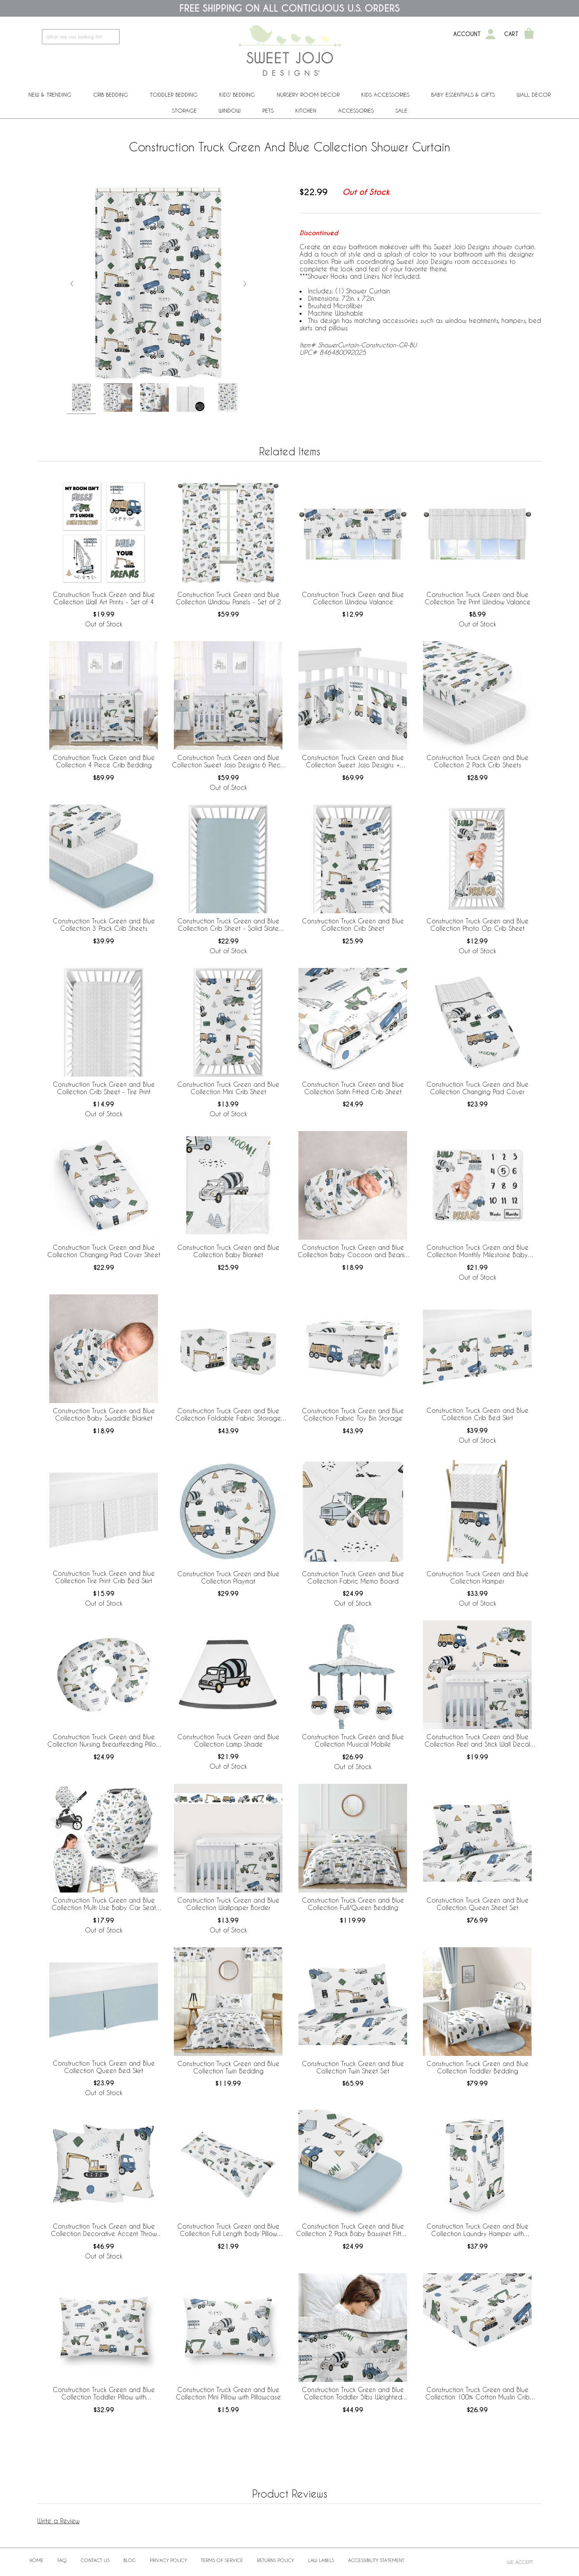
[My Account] (490, 34)
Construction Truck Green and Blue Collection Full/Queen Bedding (353, 1903)
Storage (184, 110)
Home (36, 2560)
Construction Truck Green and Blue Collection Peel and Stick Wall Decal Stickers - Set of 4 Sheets (477, 1741)
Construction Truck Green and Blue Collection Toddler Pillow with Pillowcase (104, 2393)
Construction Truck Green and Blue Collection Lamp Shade (228, 1740)
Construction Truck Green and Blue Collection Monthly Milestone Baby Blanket (477, 1251)
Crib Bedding (110, 94)
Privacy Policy (168, 2560)
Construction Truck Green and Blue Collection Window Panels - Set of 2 (228, 598)
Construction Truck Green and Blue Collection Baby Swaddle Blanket (104, 1414)
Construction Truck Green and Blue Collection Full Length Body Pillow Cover (228, 2230)
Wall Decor (534, 94)
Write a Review (58, 2520)
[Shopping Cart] (529, 34)
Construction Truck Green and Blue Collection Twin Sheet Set (353, 2067)
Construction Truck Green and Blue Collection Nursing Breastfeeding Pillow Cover (103, 1741)
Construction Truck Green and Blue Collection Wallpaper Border (228, 1903)
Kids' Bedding (237, 94)
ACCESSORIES (356, 110)
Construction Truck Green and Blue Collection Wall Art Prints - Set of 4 (104, 598)
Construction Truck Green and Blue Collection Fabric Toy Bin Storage (353, 1414)
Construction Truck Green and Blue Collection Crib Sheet (353, 924)
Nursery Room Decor (308, 94)
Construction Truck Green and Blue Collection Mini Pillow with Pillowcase (228, 2393)
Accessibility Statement (376, 2560)
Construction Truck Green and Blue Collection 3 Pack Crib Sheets (104, 924)
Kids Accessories (385, 94)
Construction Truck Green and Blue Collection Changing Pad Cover (477, 1088)
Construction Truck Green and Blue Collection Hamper (477, 1577)
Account (467, 34)
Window (229, 110)
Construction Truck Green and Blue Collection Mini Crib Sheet (228, 1088)
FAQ (62, 2560)
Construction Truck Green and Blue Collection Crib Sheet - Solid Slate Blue (228, 925)
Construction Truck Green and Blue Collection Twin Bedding (228, 2067)
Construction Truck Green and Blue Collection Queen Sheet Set (477, 1903)
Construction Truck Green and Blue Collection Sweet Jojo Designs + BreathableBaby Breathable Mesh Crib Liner (353, 761)
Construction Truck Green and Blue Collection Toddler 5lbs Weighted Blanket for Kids (353, 2393)
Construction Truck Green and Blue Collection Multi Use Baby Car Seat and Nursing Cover (104, 1904)
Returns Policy (275, 2560)
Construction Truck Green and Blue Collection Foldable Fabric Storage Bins (228, 1414)
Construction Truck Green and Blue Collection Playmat (228, 1577)
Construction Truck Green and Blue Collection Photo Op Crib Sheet (477, 924)
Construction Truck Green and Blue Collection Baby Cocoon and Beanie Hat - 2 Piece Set (353, 1251)
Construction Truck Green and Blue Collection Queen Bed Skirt (104, 2066)
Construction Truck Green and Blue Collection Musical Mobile (353, 1740)
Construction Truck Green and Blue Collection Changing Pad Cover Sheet (103, 1251)
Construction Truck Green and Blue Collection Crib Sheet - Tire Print (104, 1088)
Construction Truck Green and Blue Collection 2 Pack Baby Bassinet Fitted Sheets (352, 2230)
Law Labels (321, 2560)
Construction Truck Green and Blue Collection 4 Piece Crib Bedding (104, 761)
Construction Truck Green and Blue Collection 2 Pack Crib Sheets (477, 761)
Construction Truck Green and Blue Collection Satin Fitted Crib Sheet (353, 1088)
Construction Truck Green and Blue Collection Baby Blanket (228, 1251)
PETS (268, 110)
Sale (401, 110)
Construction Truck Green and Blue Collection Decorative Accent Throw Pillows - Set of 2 (104, 2230)
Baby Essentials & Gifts (463, 94)
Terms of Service (222, 2560)
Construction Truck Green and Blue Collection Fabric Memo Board (353, 1577)
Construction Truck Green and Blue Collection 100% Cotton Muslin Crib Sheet (477, 2393)
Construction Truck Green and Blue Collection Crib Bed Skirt (477, 1414)
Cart (511, 34)
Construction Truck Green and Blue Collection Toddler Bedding (477, 2067)
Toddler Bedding (174, 94)
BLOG (129, 2560)
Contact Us (95, 2560)
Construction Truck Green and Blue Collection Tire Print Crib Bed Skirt (104, 1577)
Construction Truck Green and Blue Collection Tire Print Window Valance (477, 598)
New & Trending (49, 94)
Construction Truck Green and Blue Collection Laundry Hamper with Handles (477, 2230)
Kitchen (305, 110)
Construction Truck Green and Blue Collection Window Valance (353, 598)
